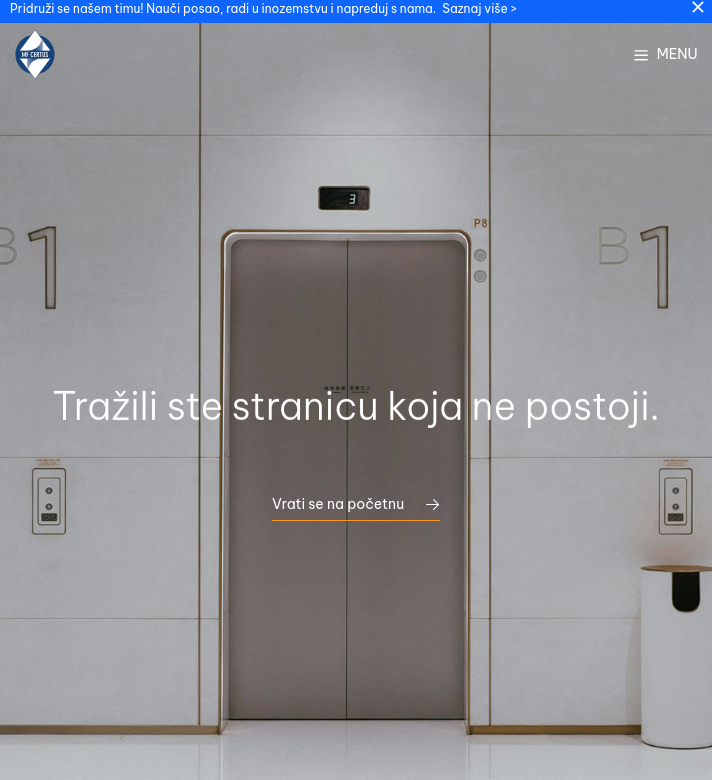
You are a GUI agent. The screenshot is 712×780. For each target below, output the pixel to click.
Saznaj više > (479, 8)
